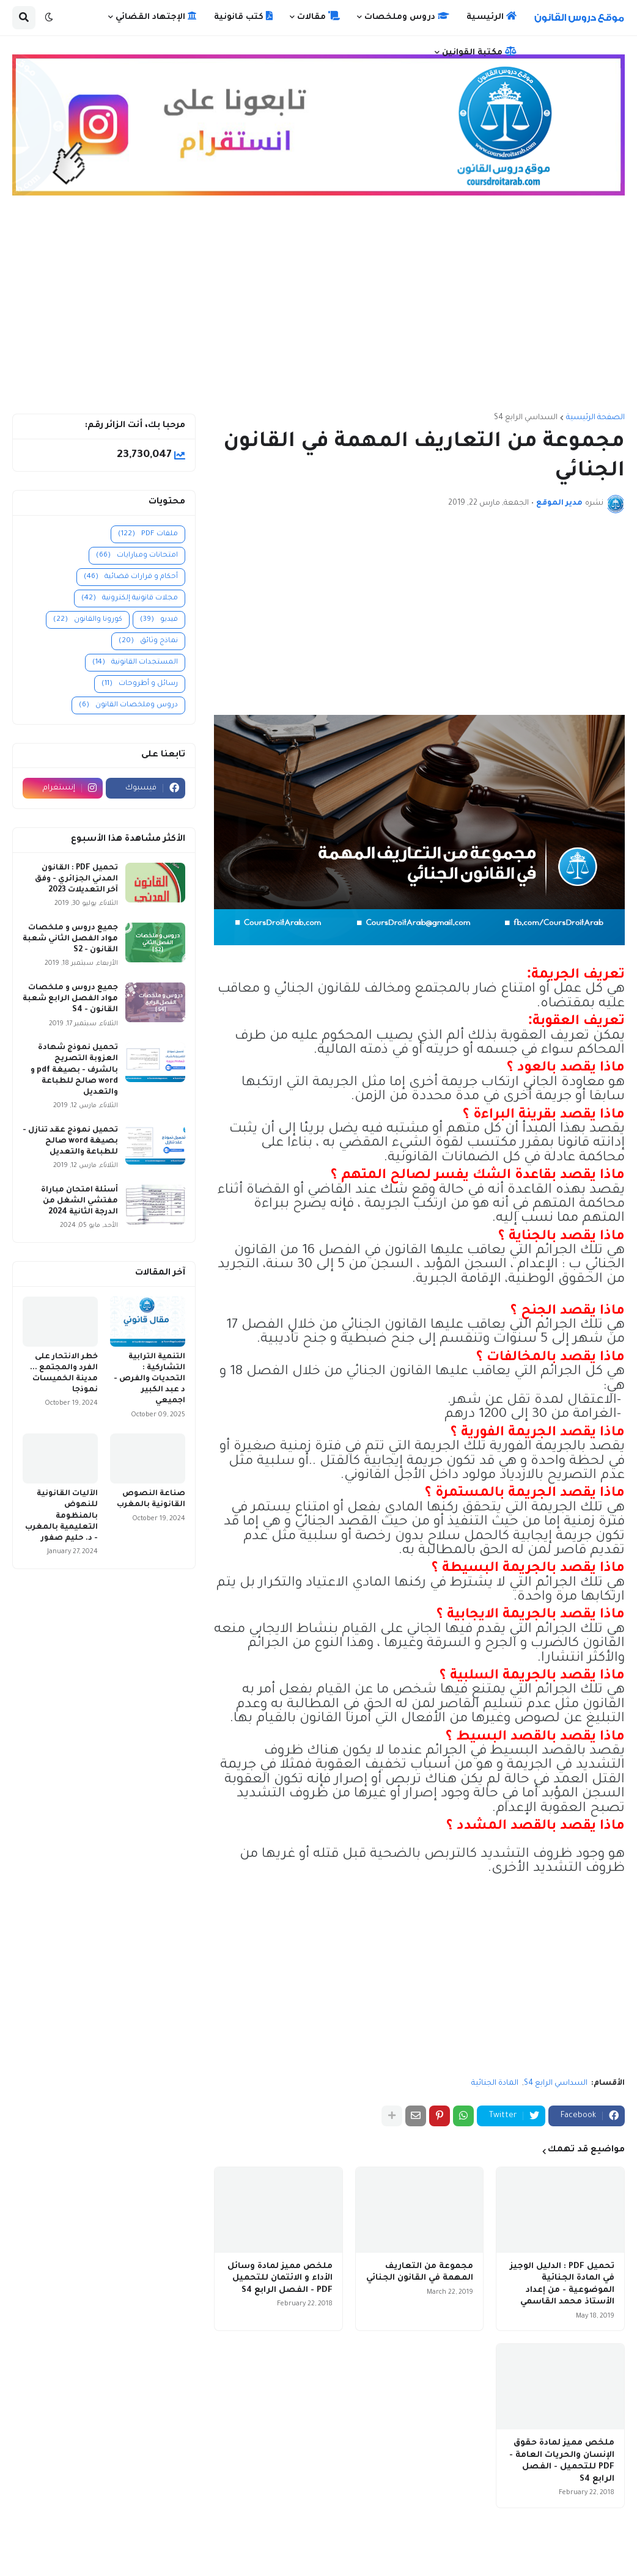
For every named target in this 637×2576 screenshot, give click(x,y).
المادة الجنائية (494, 2083)
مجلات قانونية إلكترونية (129, 598)
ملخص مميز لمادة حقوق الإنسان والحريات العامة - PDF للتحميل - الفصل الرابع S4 (561, 2461)
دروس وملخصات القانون (128, 705)
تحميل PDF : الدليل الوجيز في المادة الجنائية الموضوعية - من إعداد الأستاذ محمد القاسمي (562, 2284)
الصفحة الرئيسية (595, 418)
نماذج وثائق (148, 641)
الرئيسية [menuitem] (491, 16)
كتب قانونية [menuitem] (243, 16)
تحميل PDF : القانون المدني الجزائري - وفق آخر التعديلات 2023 (76, 879)
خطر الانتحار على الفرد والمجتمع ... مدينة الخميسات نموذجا (64, 1374)
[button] (48, 17)
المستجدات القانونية (135, 662)
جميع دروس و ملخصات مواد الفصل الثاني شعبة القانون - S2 (70, 939)
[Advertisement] (318, 309)
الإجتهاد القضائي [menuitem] (156, 16)
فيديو (159, 620)
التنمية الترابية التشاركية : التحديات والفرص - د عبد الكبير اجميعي (149, 1379)
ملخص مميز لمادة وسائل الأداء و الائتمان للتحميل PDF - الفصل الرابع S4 (280, 2278)
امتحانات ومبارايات (137, 555)
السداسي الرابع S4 (526, 418)
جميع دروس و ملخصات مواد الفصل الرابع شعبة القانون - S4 (70, 999)
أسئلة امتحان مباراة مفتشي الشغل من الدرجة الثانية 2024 (79, 1201)
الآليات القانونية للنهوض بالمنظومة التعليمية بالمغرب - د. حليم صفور (61, 1516)
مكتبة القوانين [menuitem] (479, 51)
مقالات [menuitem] (318, 16)
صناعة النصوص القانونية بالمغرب (151, 1499)
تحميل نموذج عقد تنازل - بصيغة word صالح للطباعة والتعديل (70, 1141)
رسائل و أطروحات (139, 684)
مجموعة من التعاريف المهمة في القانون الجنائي (419, 2272)
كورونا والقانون (87, 620)
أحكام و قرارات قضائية (131, 577)
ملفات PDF (148, 534)
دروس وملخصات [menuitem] (406, 16)
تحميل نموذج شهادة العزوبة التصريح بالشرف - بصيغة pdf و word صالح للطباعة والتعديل (74, 1070)
